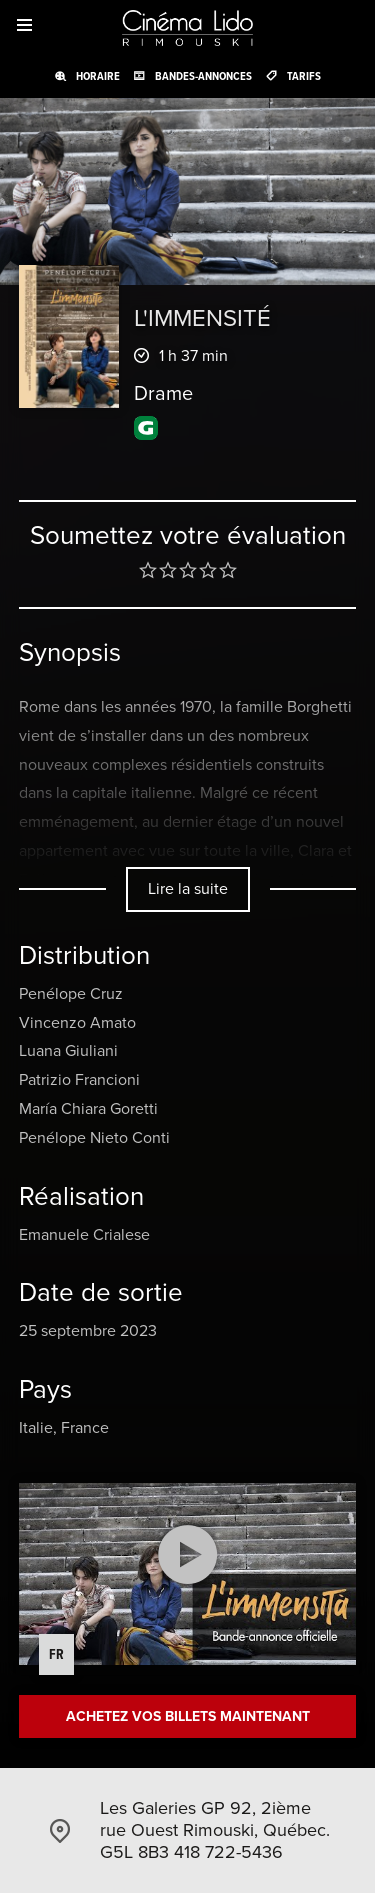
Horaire (98, 76)
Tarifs (304, 76)
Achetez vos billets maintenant (188, 1716)
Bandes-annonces (203, 76)
